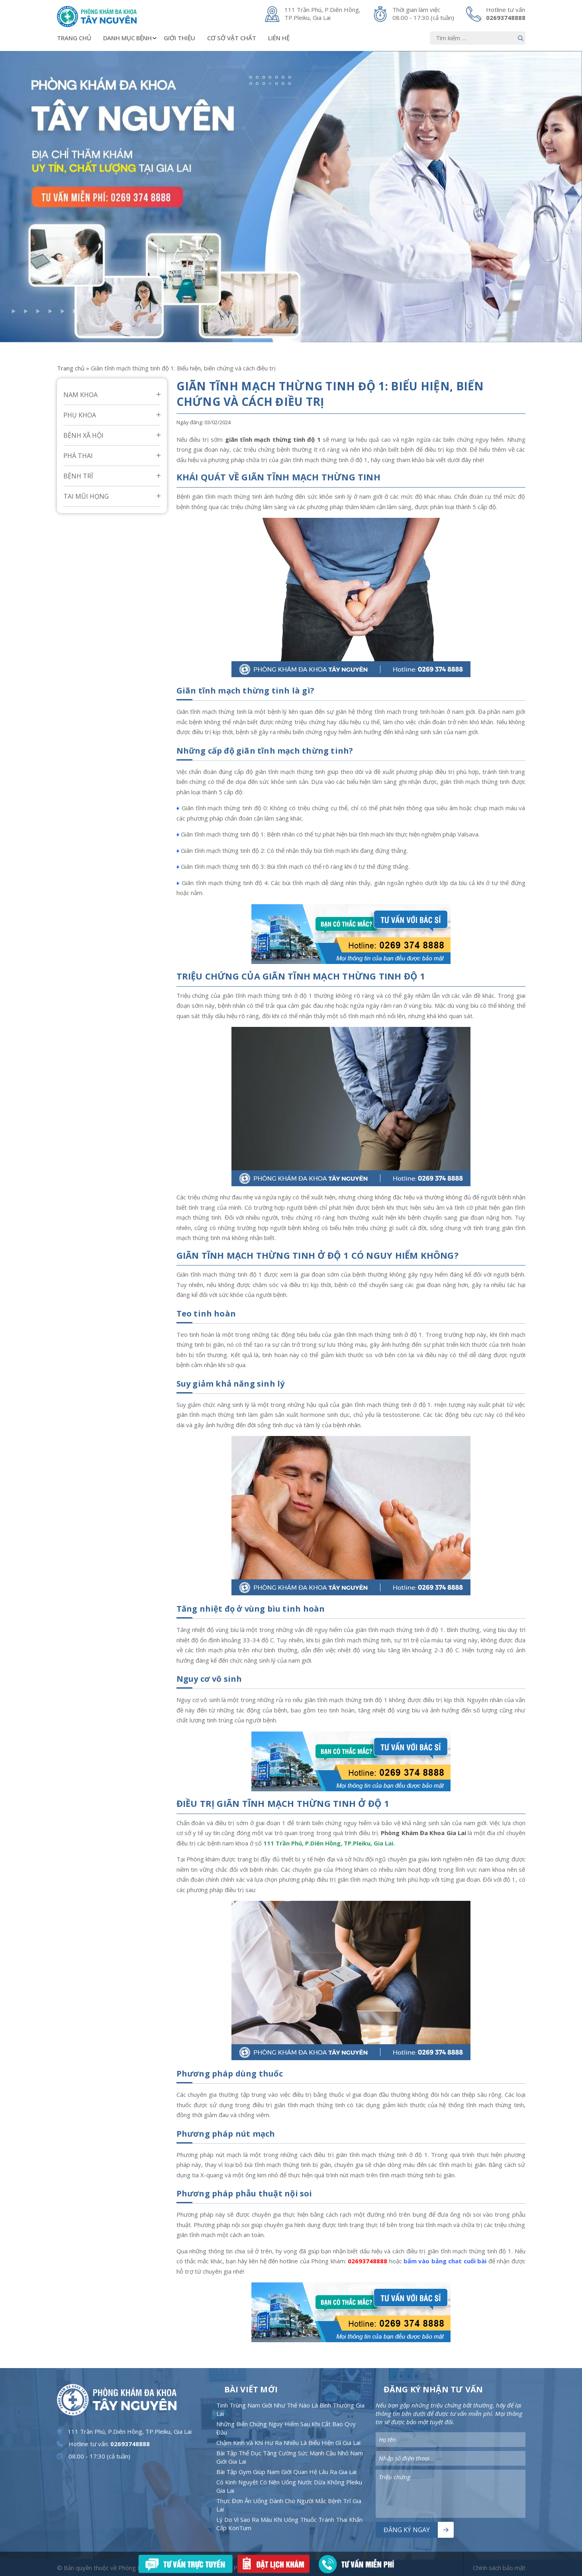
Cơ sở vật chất (231, 38)
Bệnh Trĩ (78, 476)
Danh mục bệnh (130, 38)
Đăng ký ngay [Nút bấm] (407, 2529)
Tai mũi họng (86, 496)
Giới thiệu (179, 38)
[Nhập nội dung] (477, 38)
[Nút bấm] (520, 38)
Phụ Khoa (79, 415)
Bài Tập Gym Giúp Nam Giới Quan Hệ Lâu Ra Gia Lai (286, 2472)
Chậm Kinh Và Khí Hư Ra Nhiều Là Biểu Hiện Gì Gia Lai (288, 2443)
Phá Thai (78, 455)
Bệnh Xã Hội (83, 435)
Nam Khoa (80, 394)
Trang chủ (74, 38)
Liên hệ (279, 38)
